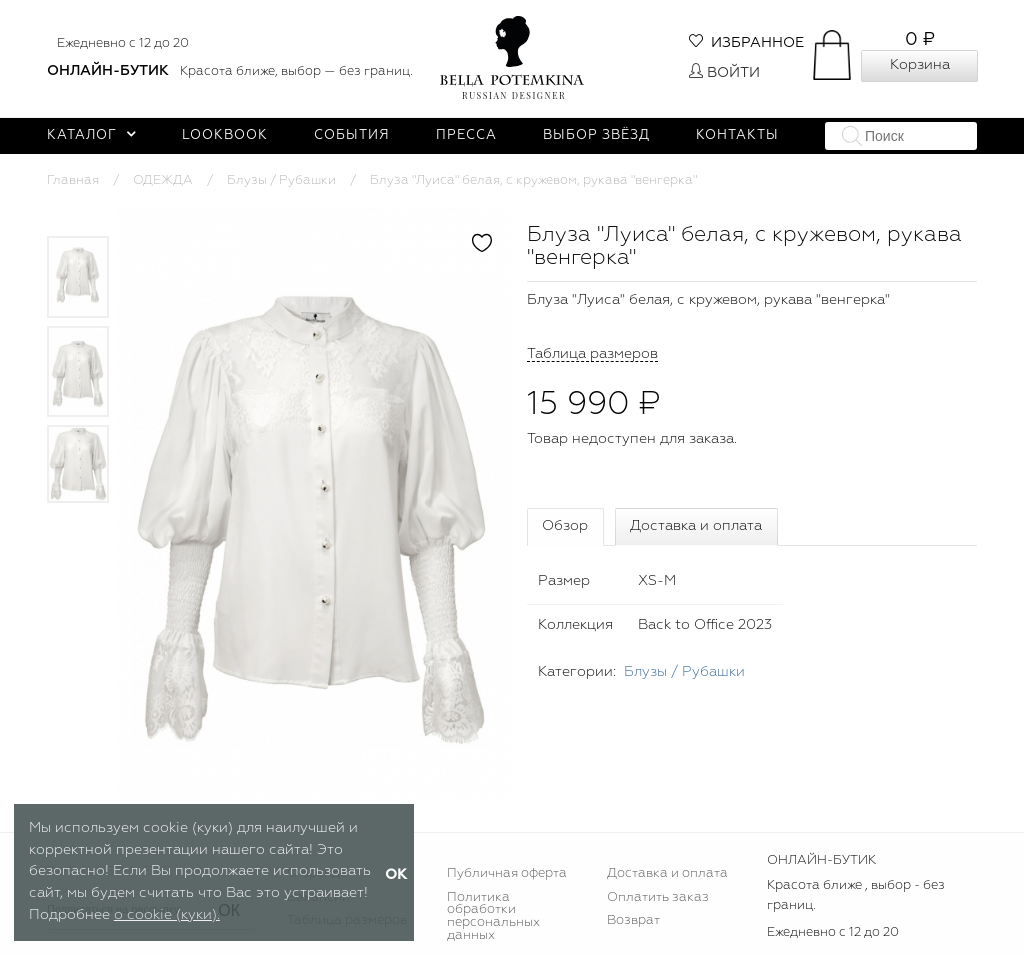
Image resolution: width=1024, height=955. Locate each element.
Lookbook (225, 135)
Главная (73, 180)
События (352, 135)
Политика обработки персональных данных (493, 917)
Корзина (920, 65)
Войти (724, 73)
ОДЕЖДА (163, 180)
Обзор (565, 526)
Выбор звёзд (596, 135)
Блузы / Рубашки (281, 180)
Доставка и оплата (696, 526)
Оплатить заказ (658, 897)
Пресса (466, 135)
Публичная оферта (507, 873)
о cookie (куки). (167, 915)
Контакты (737, 135)
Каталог (91, 135)
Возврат (633, 920)
